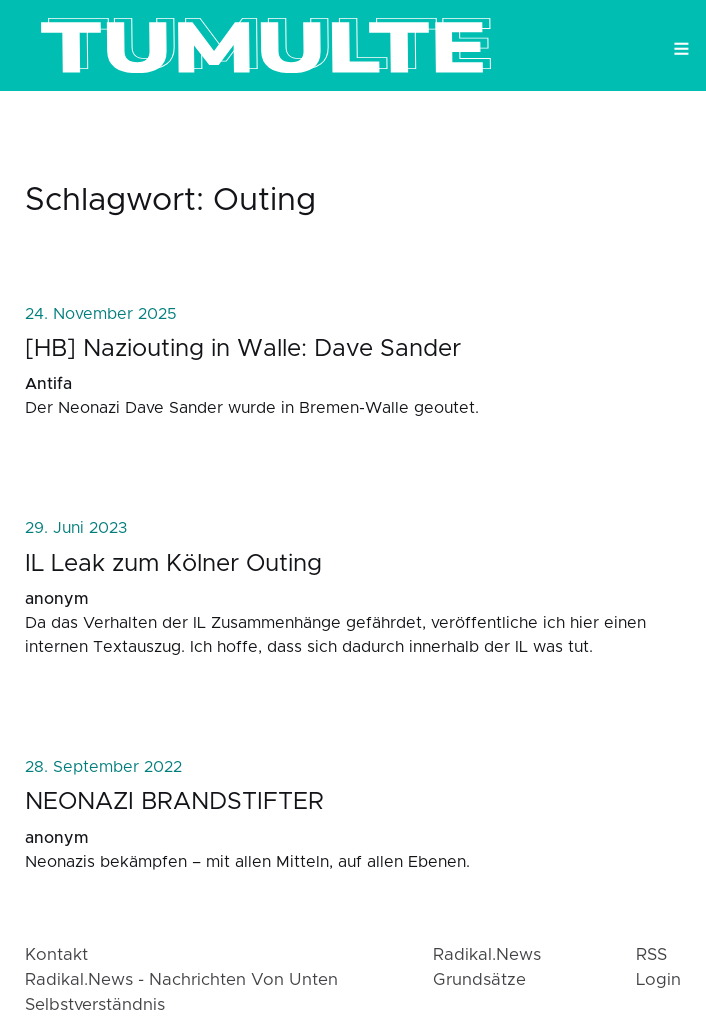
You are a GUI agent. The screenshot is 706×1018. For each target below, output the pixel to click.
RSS (651, 955)
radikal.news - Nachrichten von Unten (181, 980)
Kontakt (56, 955)
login (658, 980)
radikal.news (487, 955)
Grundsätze (479, 980)
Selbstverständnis (95, 1005)
